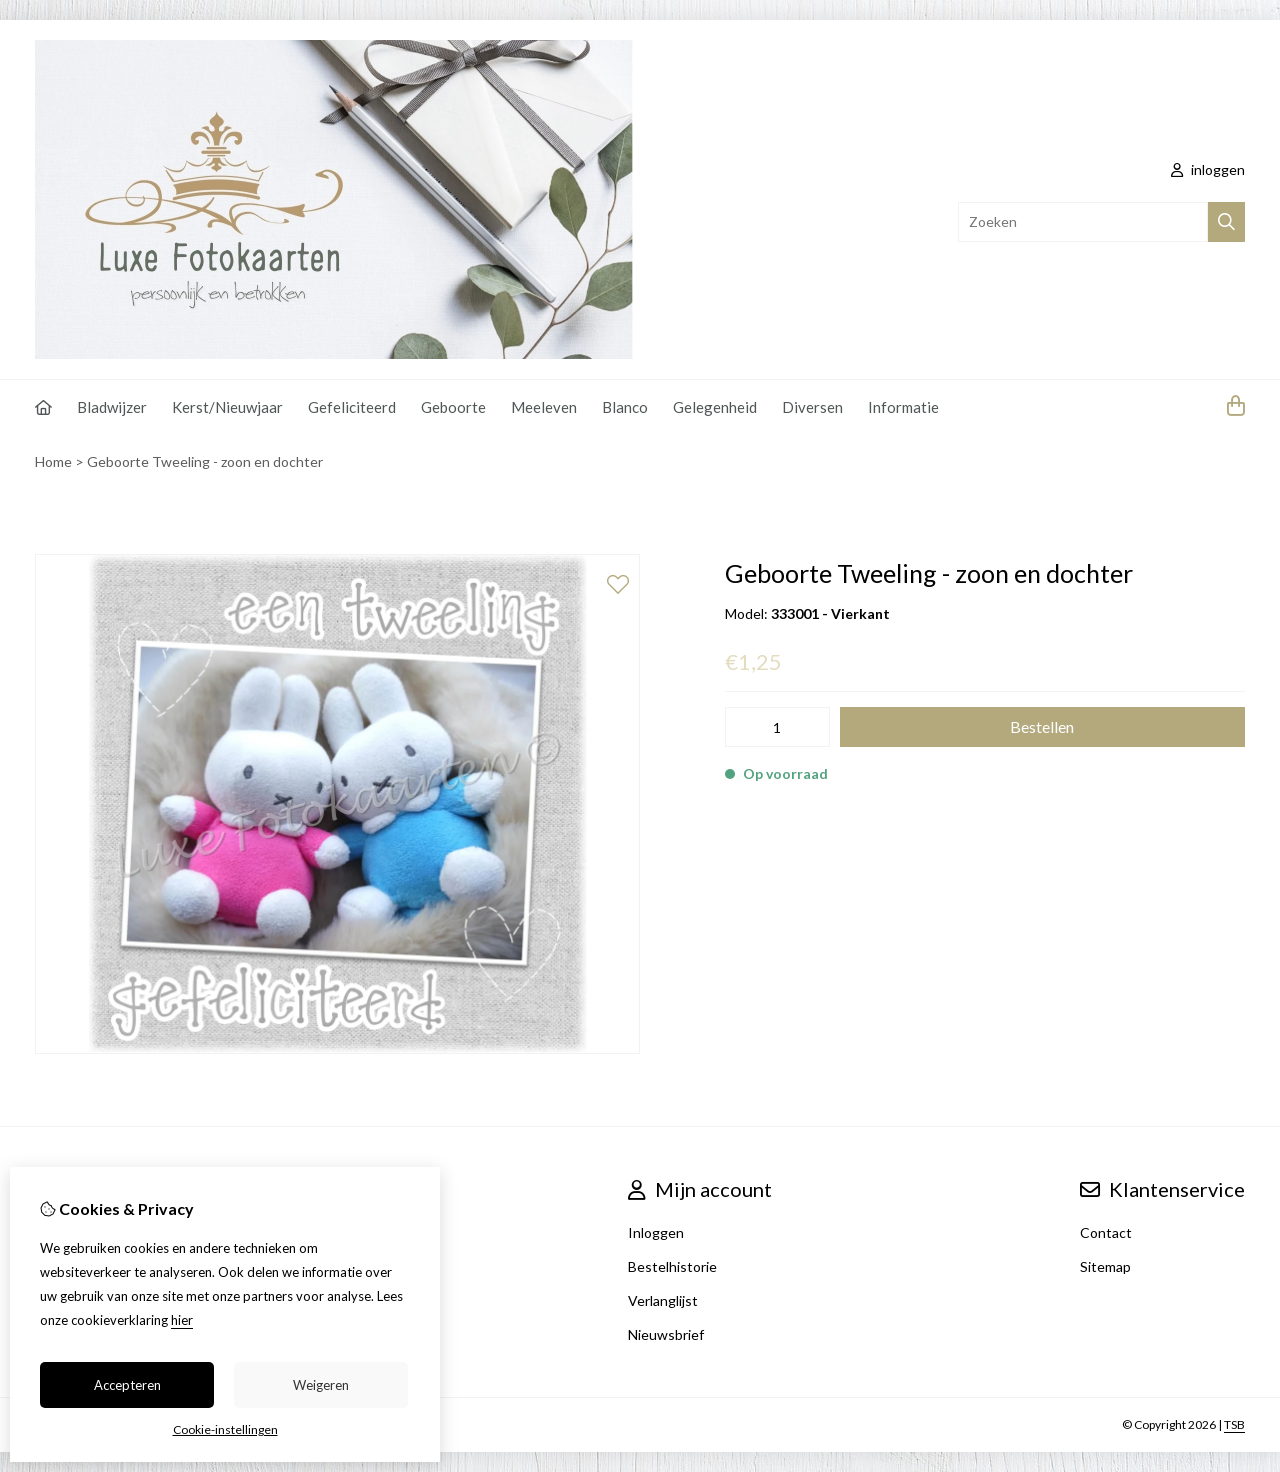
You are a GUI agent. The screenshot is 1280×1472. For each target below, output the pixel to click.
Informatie (903, 407)
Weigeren (321, 1385)
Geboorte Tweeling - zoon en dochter (205, 461)
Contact (1106, 1232)
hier (182, 1320)
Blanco (625, 407)
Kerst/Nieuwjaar (227, 407)
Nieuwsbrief (666, 1334)
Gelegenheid (715, 407)
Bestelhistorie (672, 1266)
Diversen (812, 407)
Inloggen (656, 1232)
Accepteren (127, 1385)
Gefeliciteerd (352, 407)
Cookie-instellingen (225, 1429)
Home (53, 461)
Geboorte (453, 407)
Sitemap (1105, 1266)
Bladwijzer (112, 407)
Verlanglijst (663, 1300)
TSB (1234, 1424)
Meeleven (544, 407)
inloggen (1208, 169)
